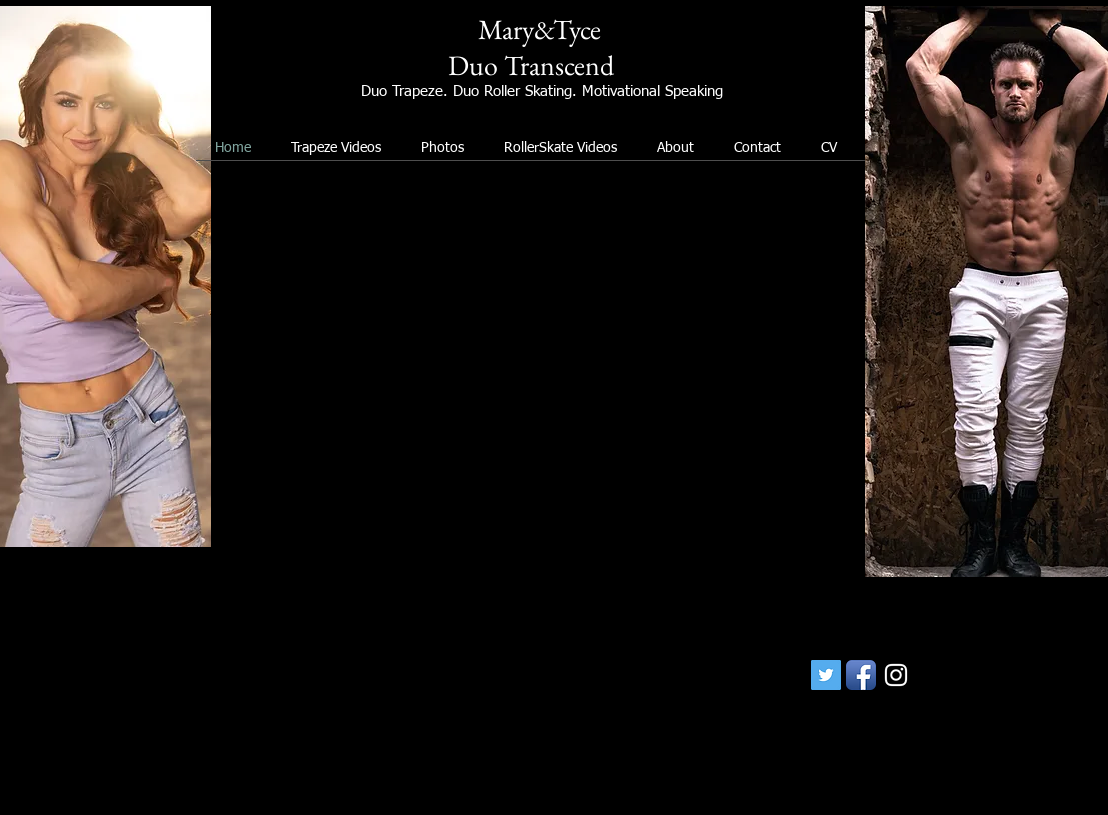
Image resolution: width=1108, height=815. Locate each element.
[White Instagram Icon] (896, 675)
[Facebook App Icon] (861, 675)
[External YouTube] (537, 381)
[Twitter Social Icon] (826, 675)
